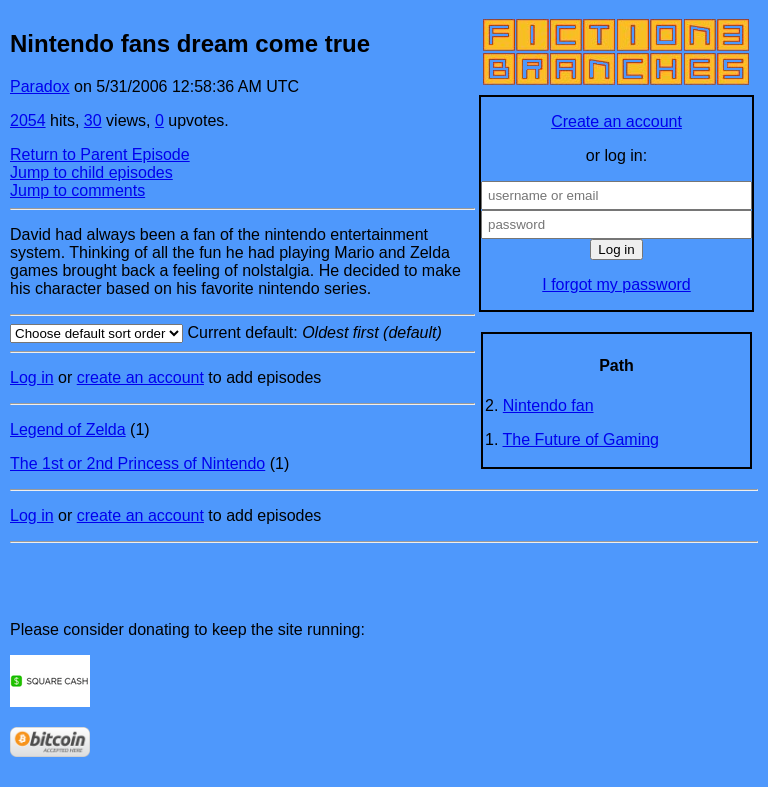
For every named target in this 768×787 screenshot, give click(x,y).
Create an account (616, 121)
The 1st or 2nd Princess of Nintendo (137, 463)
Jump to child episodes (91, 172)
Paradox (40, 86)
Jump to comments (77, 190)
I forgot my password (616, 284)
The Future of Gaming (581, 439)
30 (93, 120)
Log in (32, 377)
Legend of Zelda (68, 429)
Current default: (242, 333)
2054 (28, 120)
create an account (140, 377)
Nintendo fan (548, 405)
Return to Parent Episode (100, 154)
